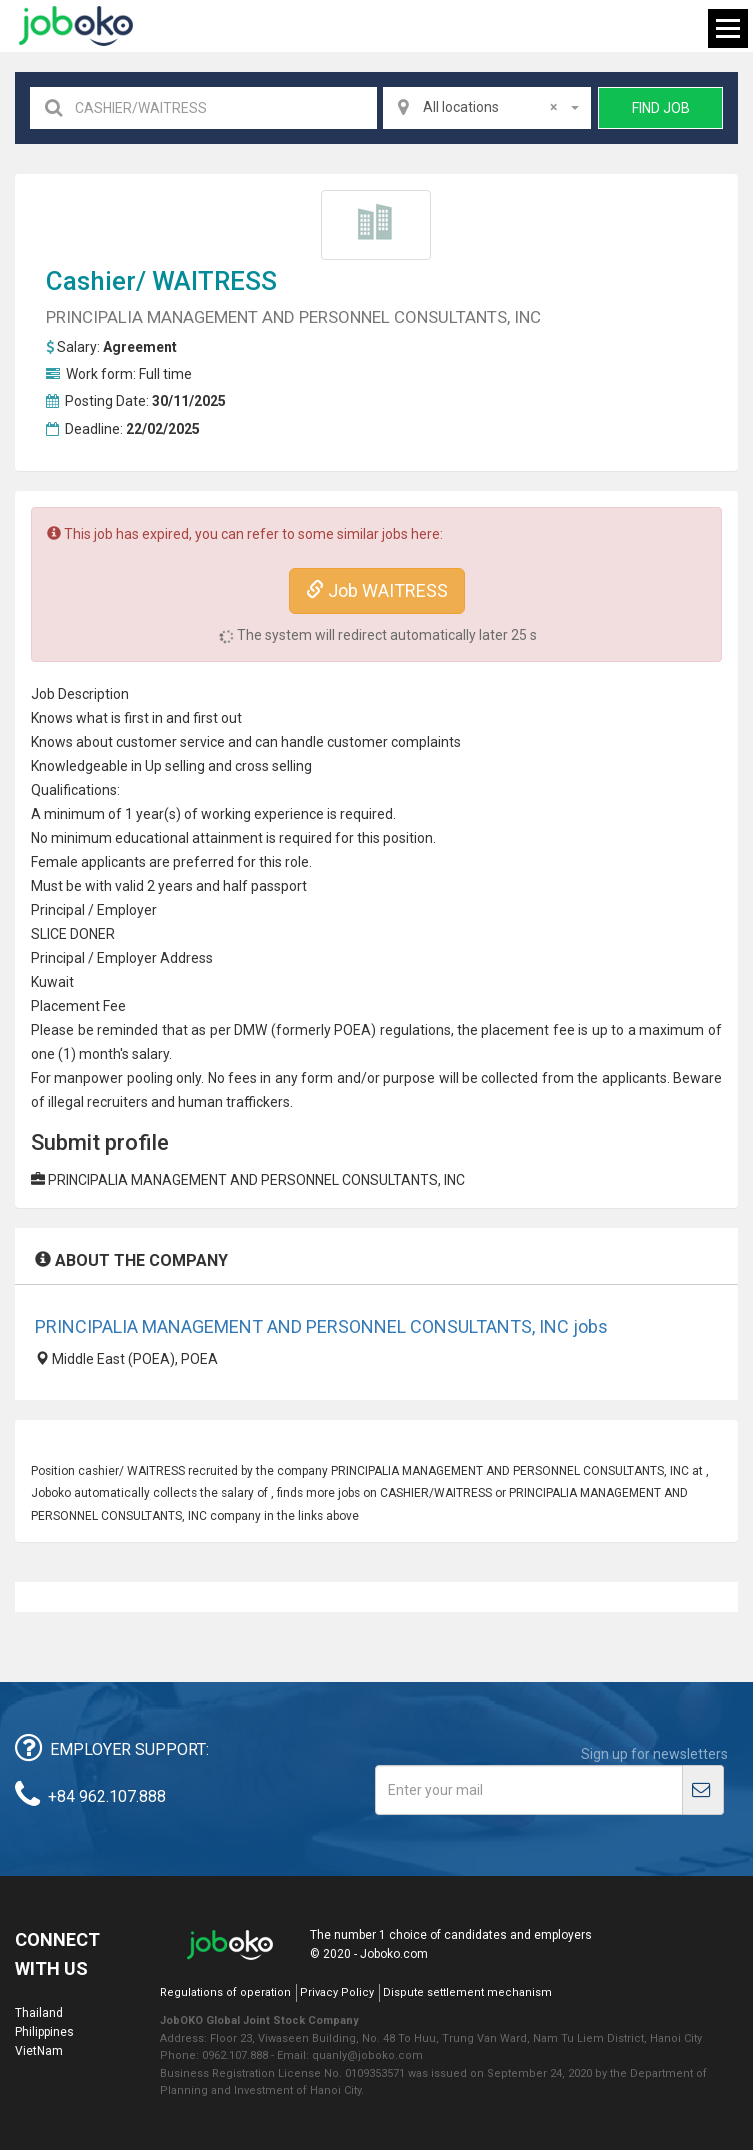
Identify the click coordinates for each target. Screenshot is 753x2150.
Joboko (76, 26)
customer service (170, 742)
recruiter (114, 1102)
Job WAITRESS (377, 590)
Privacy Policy (337, 1992)
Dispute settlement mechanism (467, 1992)
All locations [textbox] (490, 107)
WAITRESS (214, 281)
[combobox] (487, 108)
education (146, 838)
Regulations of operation (225, 1992)
